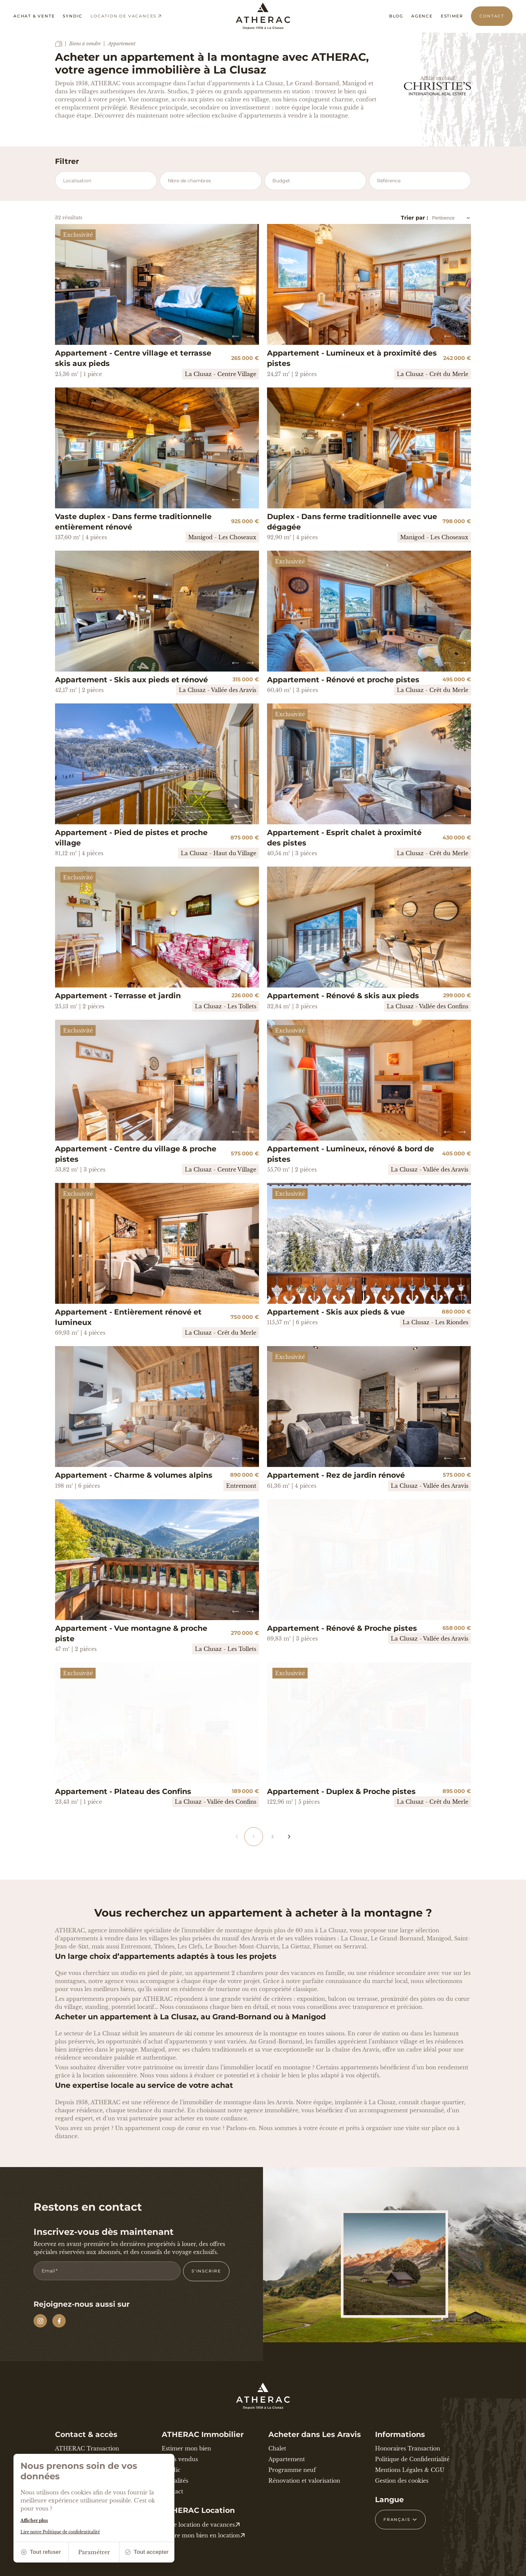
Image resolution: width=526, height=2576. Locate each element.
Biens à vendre (85, 44)
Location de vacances (126, 16)
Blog (396, 16)
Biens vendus (180, 2459)
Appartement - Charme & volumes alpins (133, 1475)
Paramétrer (94, 2552)
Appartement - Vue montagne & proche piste (131, 1633)
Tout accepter (147, 2552)
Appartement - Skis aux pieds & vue (336, 1312)
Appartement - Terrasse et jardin (118, 995)
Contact (491, 15)
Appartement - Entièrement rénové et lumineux (128, 1317)
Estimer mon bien (186, 2448)
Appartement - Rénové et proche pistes (343, 679)
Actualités (175, 2480)
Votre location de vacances (201, 2524)
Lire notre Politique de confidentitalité (60, 2531)
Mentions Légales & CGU (409, 2470)
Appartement (286, 2459)
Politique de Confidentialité (412, 2459)
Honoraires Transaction (407, 2448)
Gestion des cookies (401, 2480)
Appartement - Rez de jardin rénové (336, 1475)
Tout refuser (41, 2552)
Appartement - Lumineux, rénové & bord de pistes (350, 1154)
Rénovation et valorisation (304, 2480)
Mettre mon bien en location (203, 2535)
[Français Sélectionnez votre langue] (400, 2519)
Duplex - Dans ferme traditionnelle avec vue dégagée (352, 522)
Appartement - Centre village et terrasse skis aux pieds (133, 358)
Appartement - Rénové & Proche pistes (342, 1628)
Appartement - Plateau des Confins (123, 1791)
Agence (422, 16)
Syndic (73, 16)
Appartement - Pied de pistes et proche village (131, 837)
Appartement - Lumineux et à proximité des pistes (352, 358)
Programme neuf (292, 2470)
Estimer (452, 16)
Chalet (277, 2448)
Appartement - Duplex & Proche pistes (341, 1791)
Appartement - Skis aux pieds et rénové (131, 679)
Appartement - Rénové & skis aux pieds (343, 995)
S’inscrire (206, 2270)
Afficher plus (34, 2520)
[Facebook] (59, 2321)
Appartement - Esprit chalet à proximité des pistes (344, 837)
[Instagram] (40, 2321)
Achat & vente (34, 16)
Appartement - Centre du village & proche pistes (135, 1154)
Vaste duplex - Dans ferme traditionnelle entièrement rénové (133, 522)
